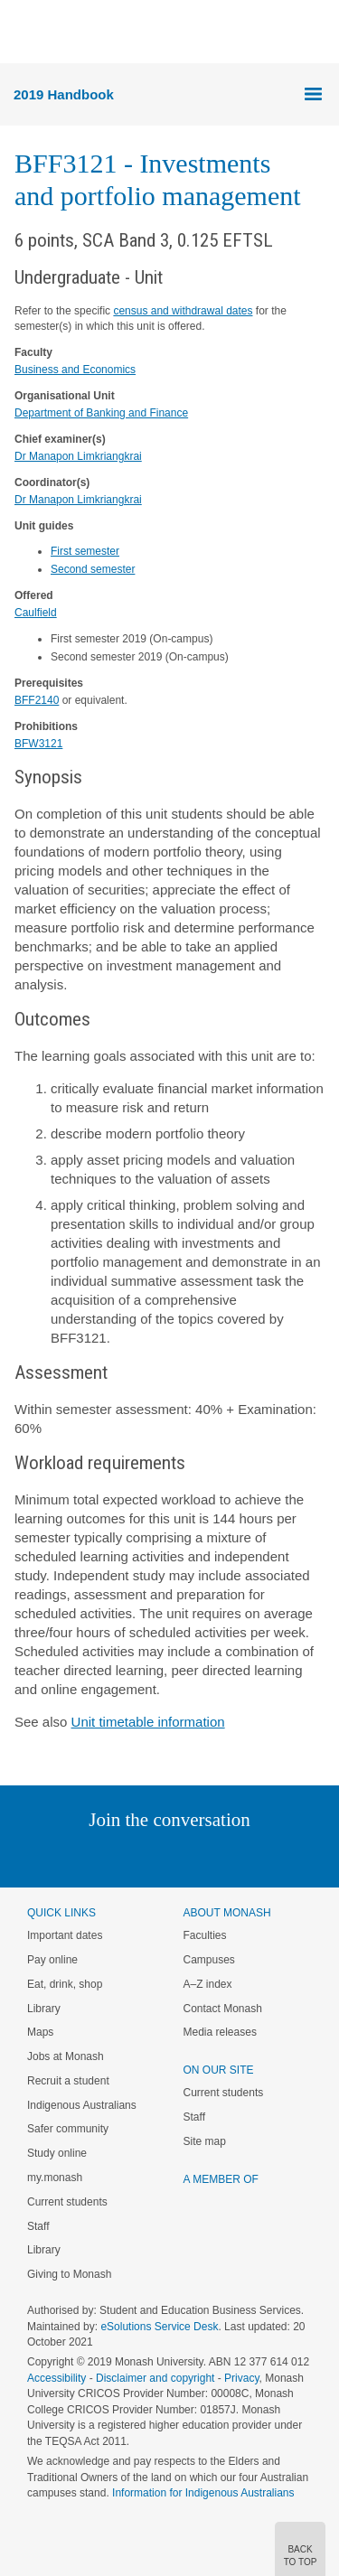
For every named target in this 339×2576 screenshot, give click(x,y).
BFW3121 (38, 743)
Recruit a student (68, 2081)
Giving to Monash (69, 2274)
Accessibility (56, 2378)
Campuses (209, 1959)
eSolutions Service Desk (159, 2326)
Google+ (183, 1856)
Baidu (294, 1856)
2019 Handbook (64, 94)
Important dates (64, 1935)
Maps (40, 2032)
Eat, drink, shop (64, 1984)
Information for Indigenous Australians (203, 2493)
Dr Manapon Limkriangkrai (78, 456)
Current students (67, 2202)
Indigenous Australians (82, 2105)
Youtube (256, 1856)
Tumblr (220, 1856)
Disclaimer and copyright (155, 2378)
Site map (205, 2141)
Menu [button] (23, 32)
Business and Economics (75, 369)
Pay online (52, 1959)
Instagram (42, 1856)
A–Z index (208, 1984)
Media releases (220, 2032)
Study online (57, 2153)
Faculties (205, 1935)
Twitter (116, 1856)
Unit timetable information (148, 1721)
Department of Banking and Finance (101, 413)
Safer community (67, 2128)
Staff (38, 2226)
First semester (85, 551)
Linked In (78, 1856)
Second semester (93, 569)
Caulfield (35, 612)
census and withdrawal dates (182, 310)
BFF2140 (36, 700)
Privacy (241, 2378)
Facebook (151, 1856)
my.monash (54, 2177)
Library (44, 2008)
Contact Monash (223, 2008)
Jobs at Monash (65, 2056)
